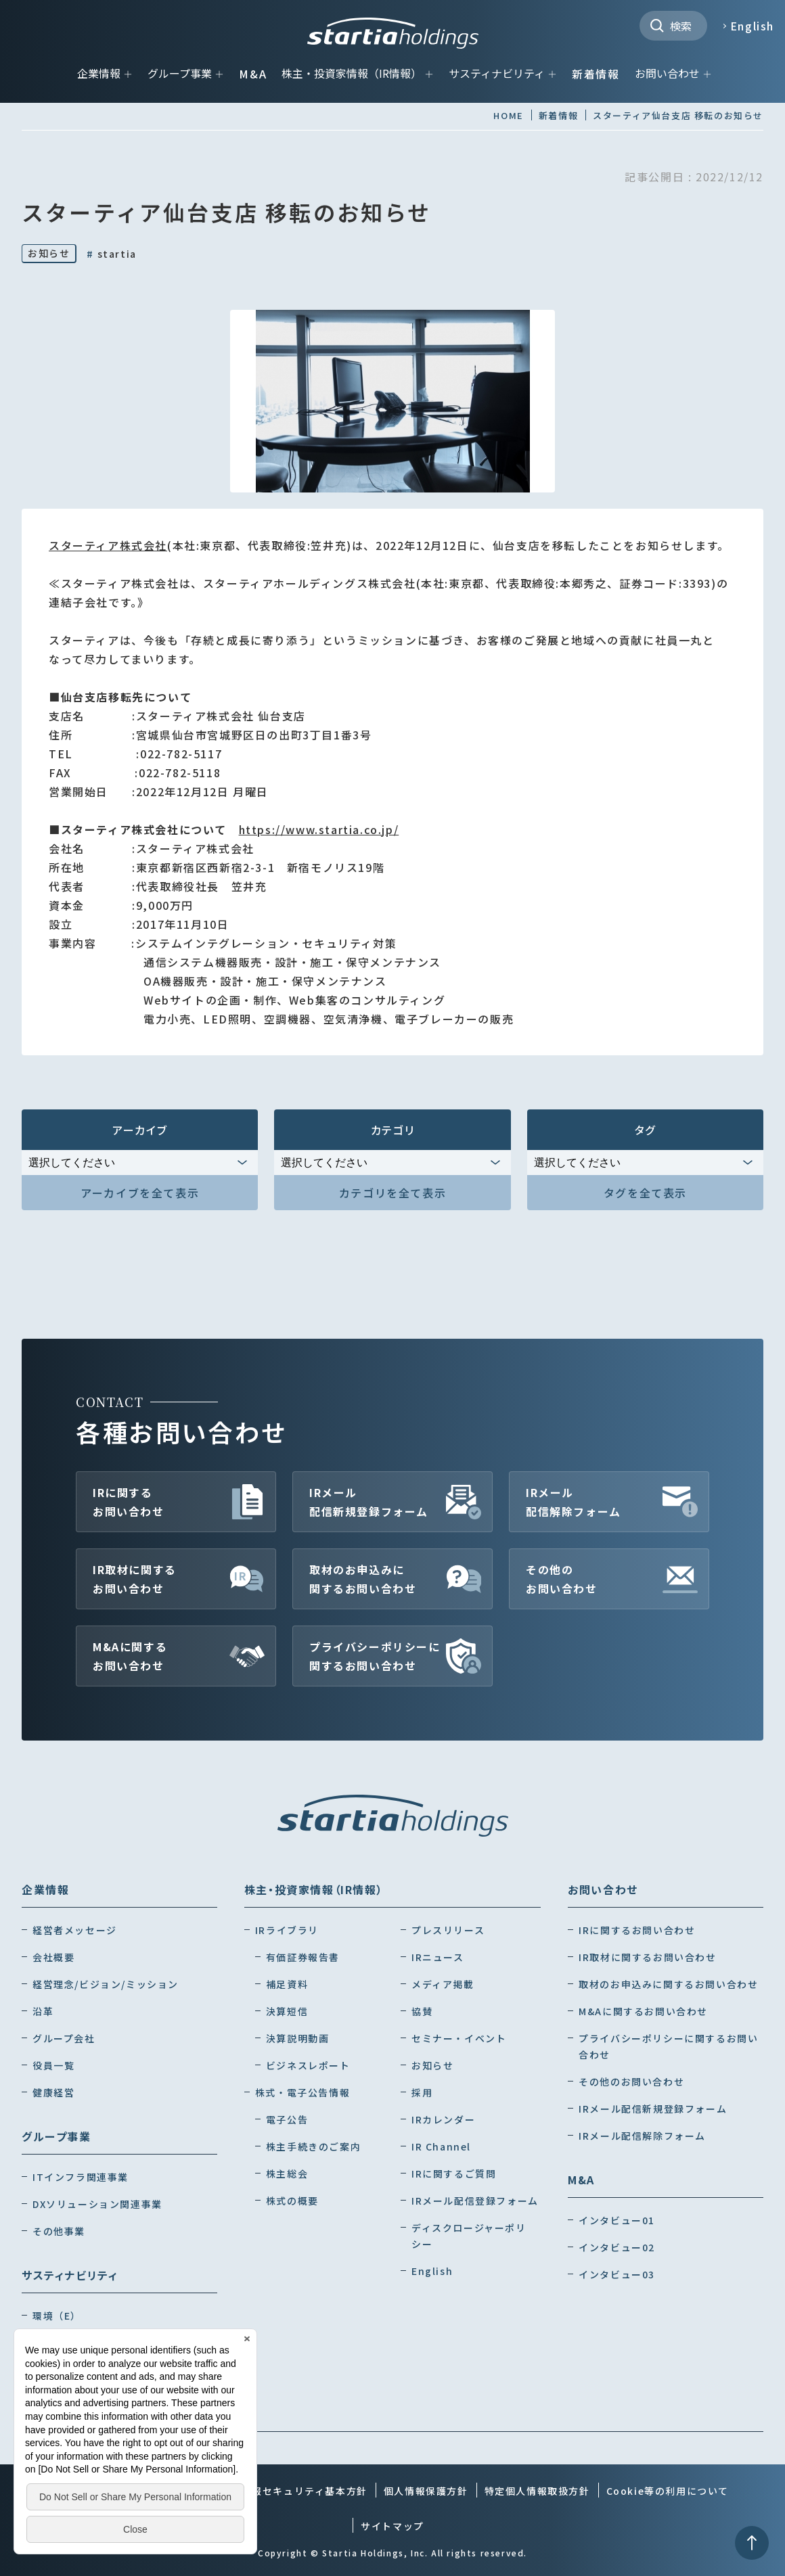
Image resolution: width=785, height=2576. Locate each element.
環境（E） (56, 2315)
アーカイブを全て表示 (140, 1192)
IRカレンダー (443, 2119)
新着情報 (595, 74)
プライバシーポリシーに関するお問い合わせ (375, 1656)
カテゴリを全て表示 (392, 1192)
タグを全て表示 (645, 1192)
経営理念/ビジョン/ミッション (105, 1984)
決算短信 (287, 2011)
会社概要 (53, 1957)
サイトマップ (392, 2526)
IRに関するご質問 (453, 2173)
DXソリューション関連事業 (97, 2204)
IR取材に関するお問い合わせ (135, 1578)
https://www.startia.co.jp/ (319, 829)
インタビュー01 (617, 2220)
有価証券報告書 (303, 1957)
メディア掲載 (442, 1984)
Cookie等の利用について (667, 2491)
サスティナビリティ (497, 73)
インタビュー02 (617, 2247)
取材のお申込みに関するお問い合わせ (362, 1578)
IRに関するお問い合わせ (128, 1501)
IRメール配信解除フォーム (573, 1501)
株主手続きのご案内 (313, 2146)
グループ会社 (63, 2038)
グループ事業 (180, 73)
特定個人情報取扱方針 (537, 2491)
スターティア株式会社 (108, 545)
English (752, 26)
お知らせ (49, 253)
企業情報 (98, 73)
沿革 (42, 2011)
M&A (253, 74)
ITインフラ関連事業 (80, 2177)
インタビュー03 (617, 2274)
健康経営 (53, 2092)
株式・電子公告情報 (302, 2092)
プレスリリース (448, 1930)
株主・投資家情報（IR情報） (352, 73)
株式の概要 (292, 2200)
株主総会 (287, 2173)
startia (111, 254)
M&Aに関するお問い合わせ (130, 1656)
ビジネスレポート (308, 2065)
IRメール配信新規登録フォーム (368, 1501)
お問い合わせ (667, 73)
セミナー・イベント (458, 2038)
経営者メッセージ (74, 1930)
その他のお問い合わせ (562, 1578)
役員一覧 (53, 2065)
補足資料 (287, 1984)
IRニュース (437, 1957)
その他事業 (58, 2231)
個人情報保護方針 (426, 2491)
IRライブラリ (287, 1930)
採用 (421, 2092)
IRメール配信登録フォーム (475, 2200)
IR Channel (441, 2146)
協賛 (421, 2011)
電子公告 (287, 2119)
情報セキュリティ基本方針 (304, 2491)
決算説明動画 (298, 2038)
